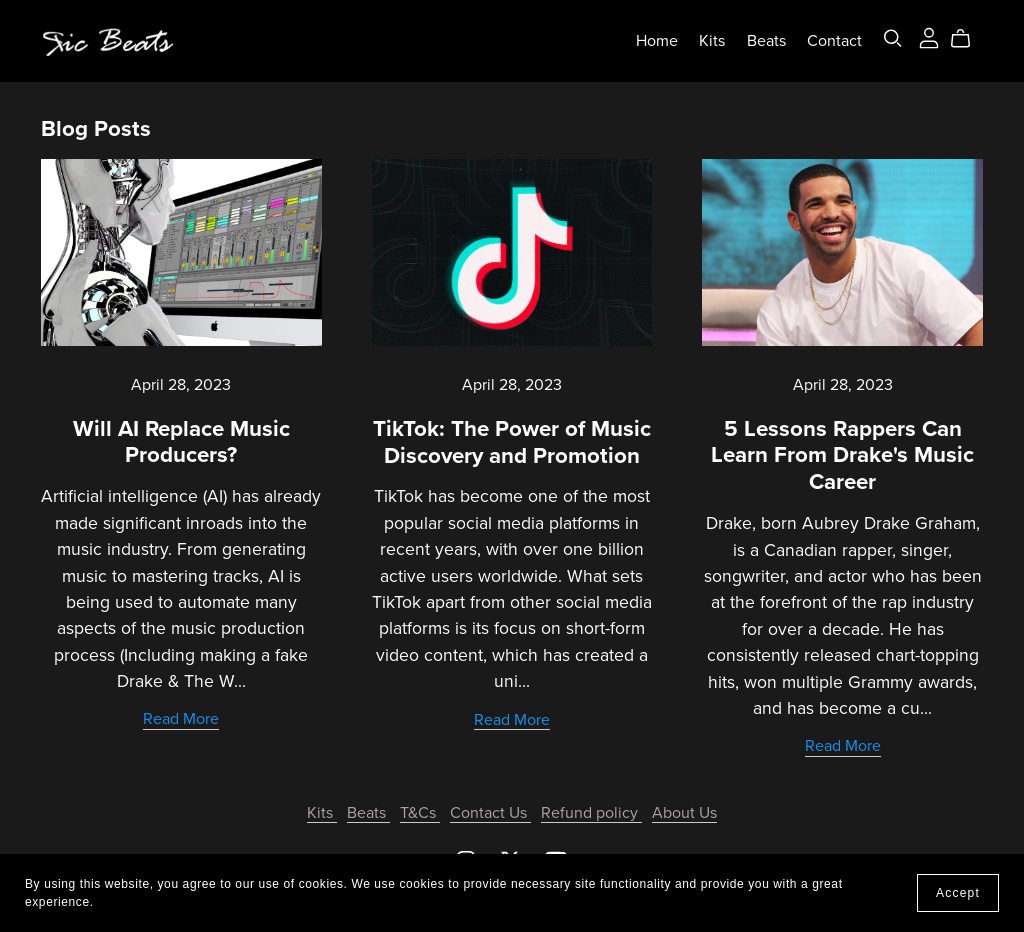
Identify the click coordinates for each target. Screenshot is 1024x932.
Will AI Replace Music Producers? (181, 442)
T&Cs (420, 813)
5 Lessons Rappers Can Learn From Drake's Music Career (842, 455)
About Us (684, 813)
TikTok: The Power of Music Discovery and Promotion (512, 442)
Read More (181, 719)
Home (657, 41)
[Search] (893, 38)
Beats (766, 41)
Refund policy (591, 813)
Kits (712, 41)
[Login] (929, 36)
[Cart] (968, 39)
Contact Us (490, 813)
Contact (834, 41)
